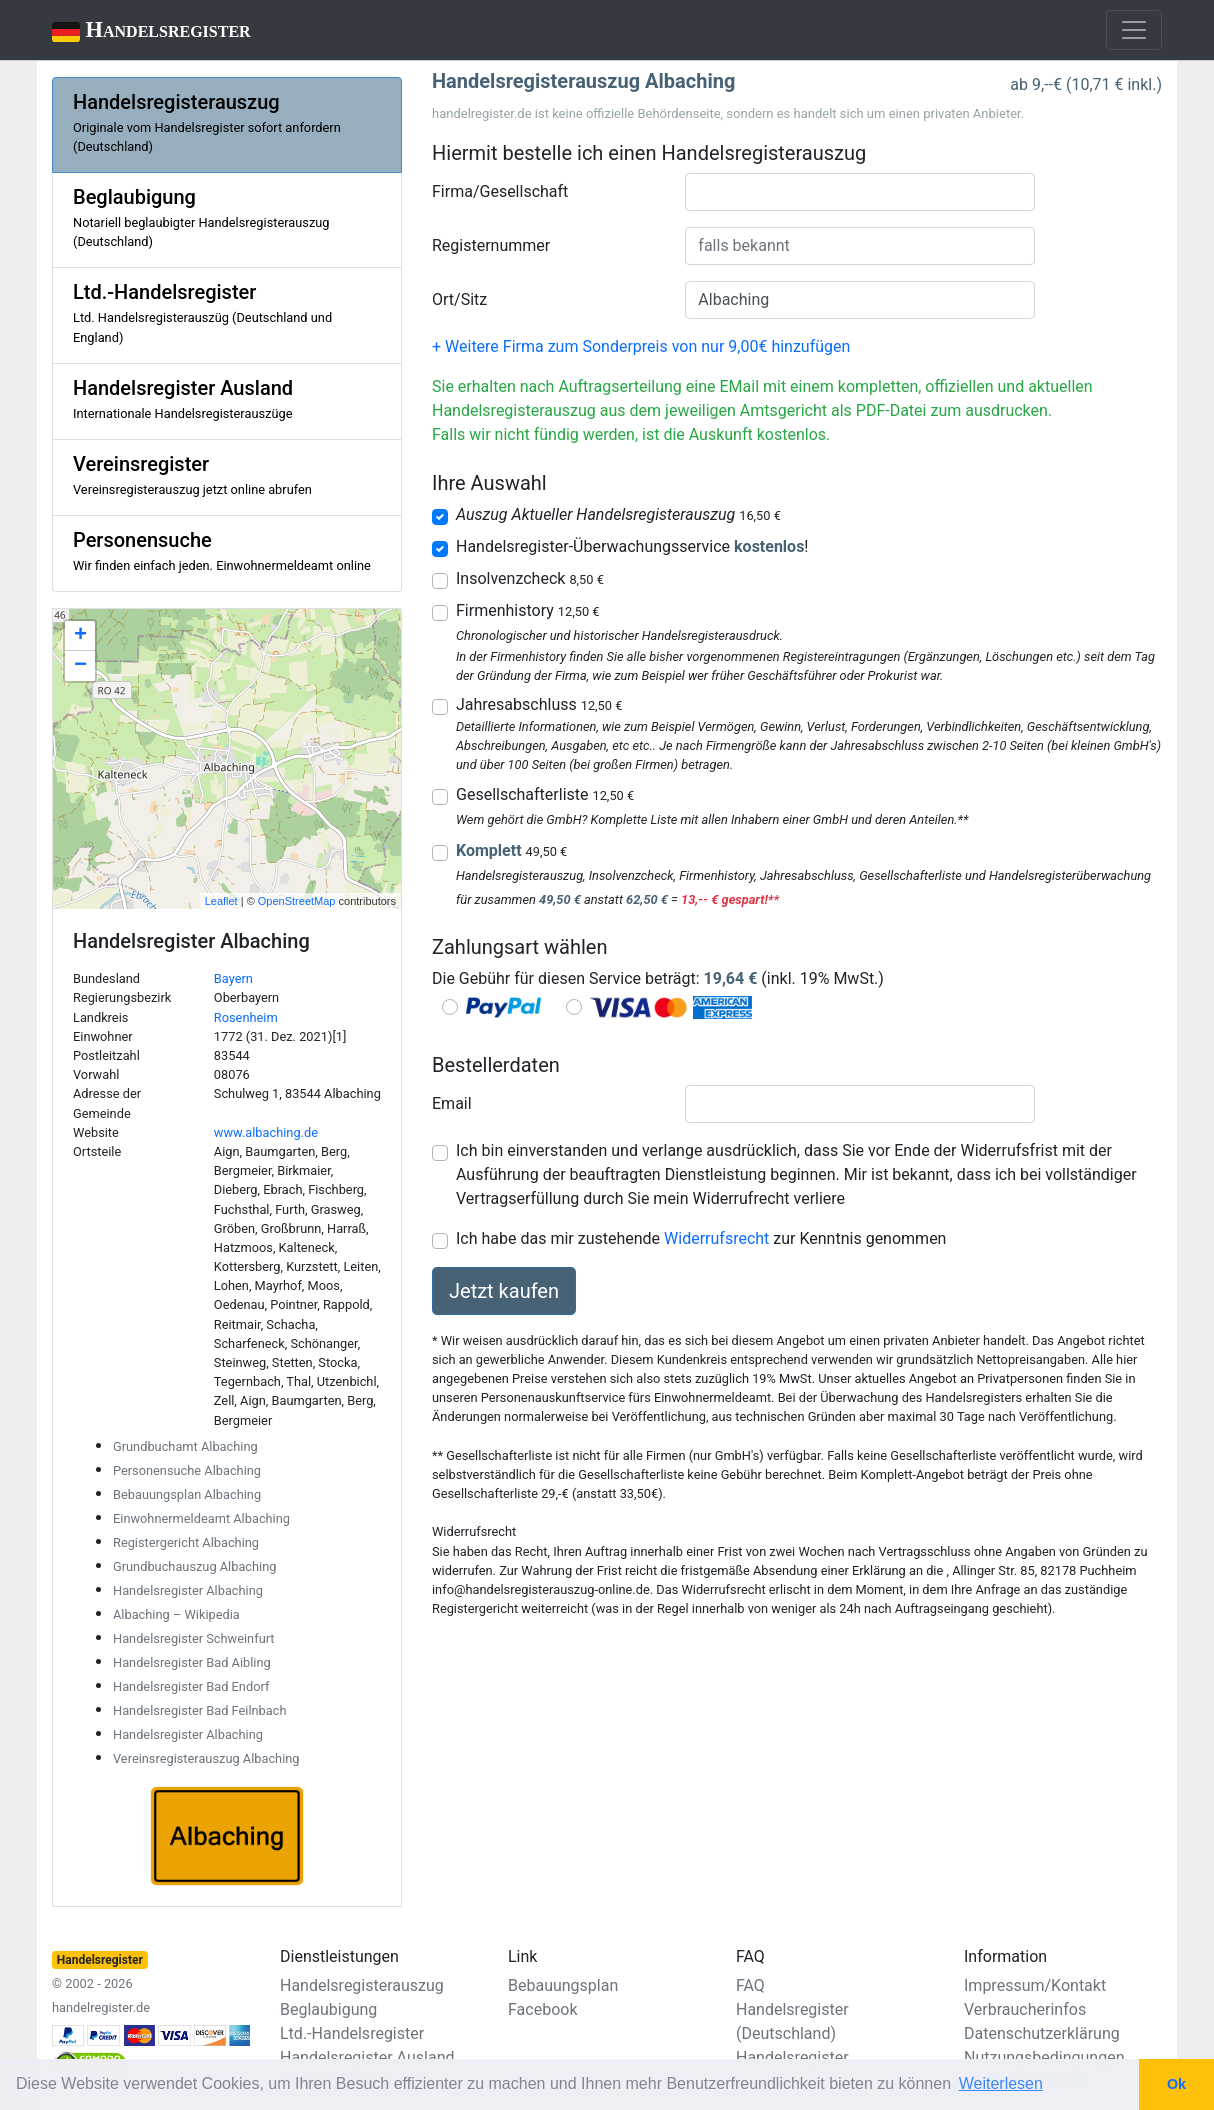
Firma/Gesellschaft (500, 191)
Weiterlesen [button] (1001, 2083)
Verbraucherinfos (1025, 2009)
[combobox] (860, 192)
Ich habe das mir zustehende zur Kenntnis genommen (701, 1238)
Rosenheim (246, 1017)
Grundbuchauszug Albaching (194, 1566)
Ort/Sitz (459, 299)
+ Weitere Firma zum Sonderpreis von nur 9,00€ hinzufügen (641, 346)
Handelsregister (137, 31)
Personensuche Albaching (187, 1470)
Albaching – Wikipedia (176, 1614)
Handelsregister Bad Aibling (192, 1662)
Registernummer (491, 245)
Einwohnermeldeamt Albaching (201, 1518)
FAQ (750, 1985)
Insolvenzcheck (530, 578)
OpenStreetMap (297, 901)
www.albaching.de (266, 1132)
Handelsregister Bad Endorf (191, 1686)
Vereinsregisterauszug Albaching (206, 1758)
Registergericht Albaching (186, 1542)
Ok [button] (1176, 2084)
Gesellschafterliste (545, 794)
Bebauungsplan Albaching (187, 1494)
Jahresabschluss (539, 704)
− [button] (80, 666)
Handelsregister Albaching (188, 1590)
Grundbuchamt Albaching (185, 1446)
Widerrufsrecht (716, 1238)
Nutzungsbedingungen (1044, 2057)
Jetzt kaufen (504, 1291)
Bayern (233, 978)
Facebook (542, 2009)
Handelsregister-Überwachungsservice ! (632, 546)
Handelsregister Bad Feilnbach (200, 1710)
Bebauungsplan (563, 1985)
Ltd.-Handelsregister (352, 2033)
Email (452, 1103)
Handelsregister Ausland (367, 2057)
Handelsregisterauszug (362, 1985)
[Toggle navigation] (1134, 30)
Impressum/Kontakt (1035, 1985)
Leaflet (221, 901)
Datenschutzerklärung (1042, 2033)
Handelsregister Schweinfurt (194, 1638)
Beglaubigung (328, 2009)
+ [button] (80, 636)
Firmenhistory (527, 610)
